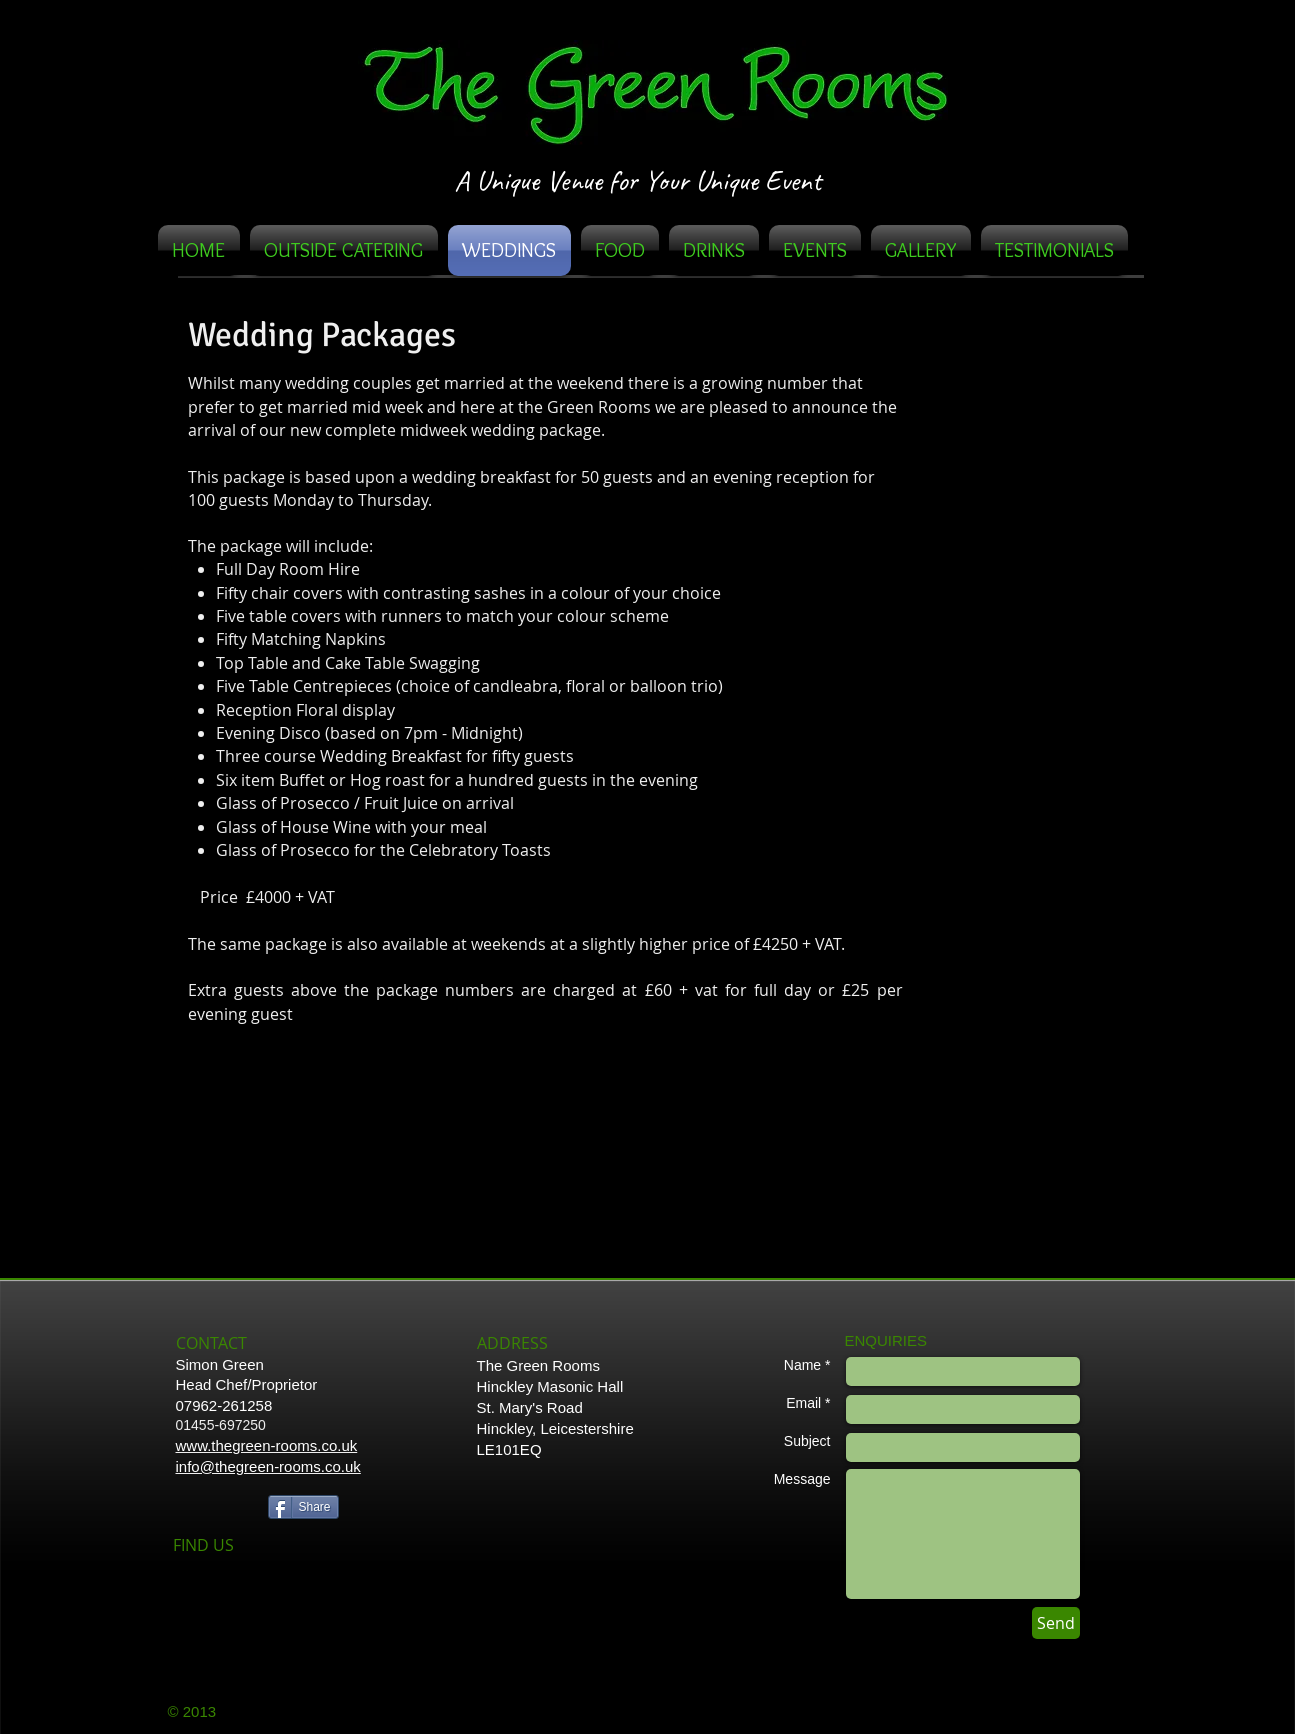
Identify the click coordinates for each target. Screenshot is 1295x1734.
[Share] (303, 1507)
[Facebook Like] (216, 1505)
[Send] (1056, 1623)
